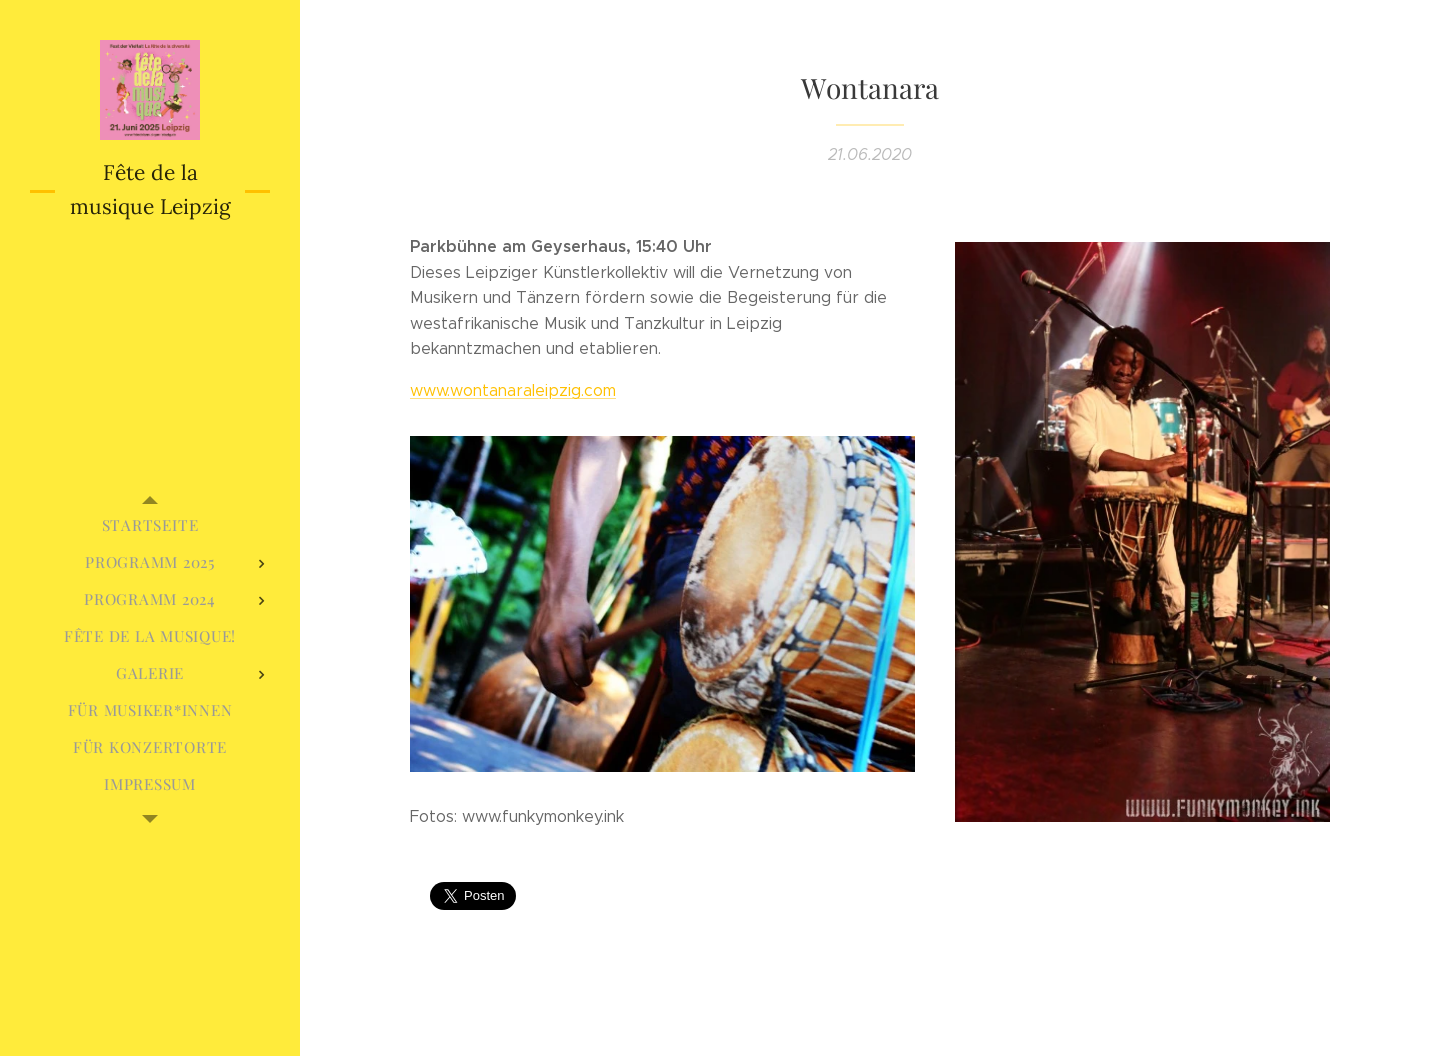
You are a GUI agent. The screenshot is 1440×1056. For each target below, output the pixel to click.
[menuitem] (150, 525)
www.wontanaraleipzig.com (513, 390)
